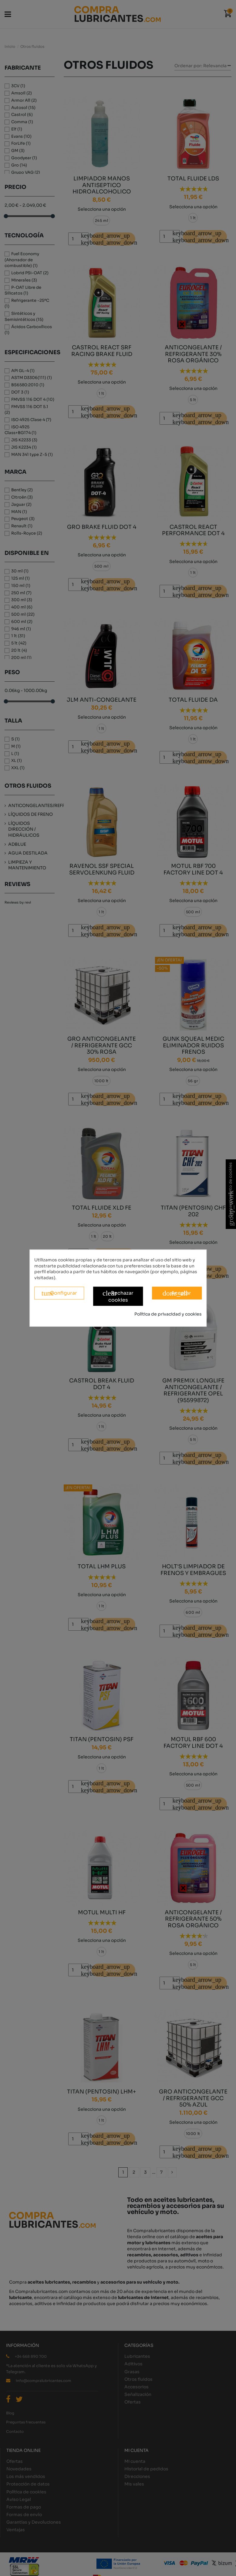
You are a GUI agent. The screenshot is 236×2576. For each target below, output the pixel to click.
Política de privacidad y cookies (168, 1314)
